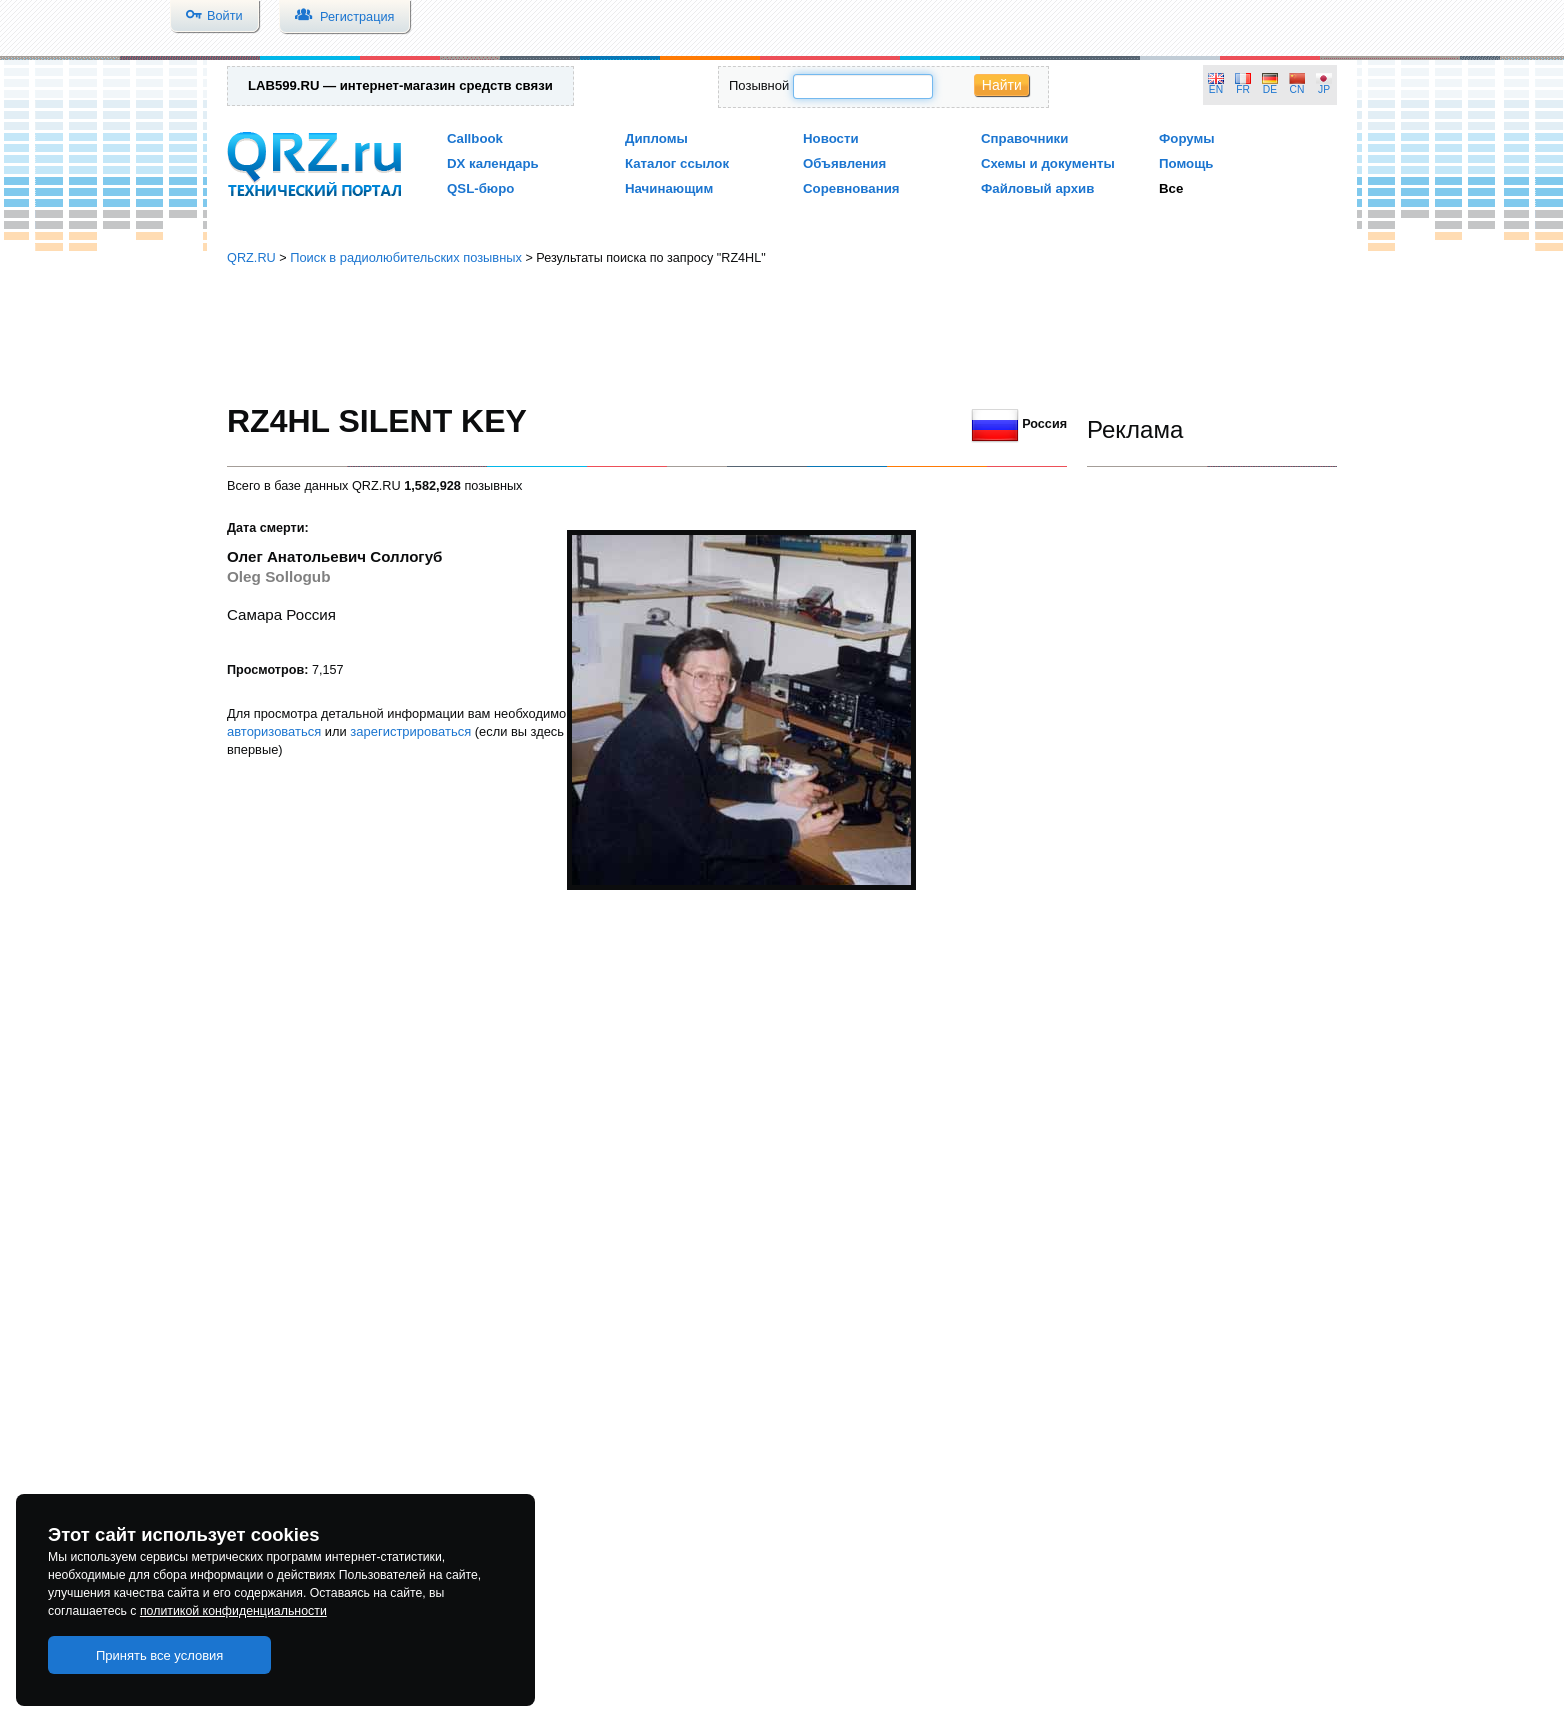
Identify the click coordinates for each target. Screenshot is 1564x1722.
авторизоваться (274, 731)
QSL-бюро (480, 188)
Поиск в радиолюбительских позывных (406, 257)
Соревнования (851, 188)
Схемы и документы (1048, 163)
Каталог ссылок (677, 163)
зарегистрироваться (410, 731)
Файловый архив (1037, 188)
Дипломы (656, 138)
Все (1171, 188)
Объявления (844, 163)
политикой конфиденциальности (233, 1611)
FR (1243, 89)
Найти (1002, 85)
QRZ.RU (251, 257)
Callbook (475, 138)
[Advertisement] (782, 335)
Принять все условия (160, 1655)
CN (1297, 89)
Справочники (1024, 138)
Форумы (1187, 138)
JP (1324, 89)
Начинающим (669, 188)
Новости (831, 138)
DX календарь (493, 163)
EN (1216, 89)
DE (1270, 89)
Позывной (759, 85)
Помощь (1186, 163)
